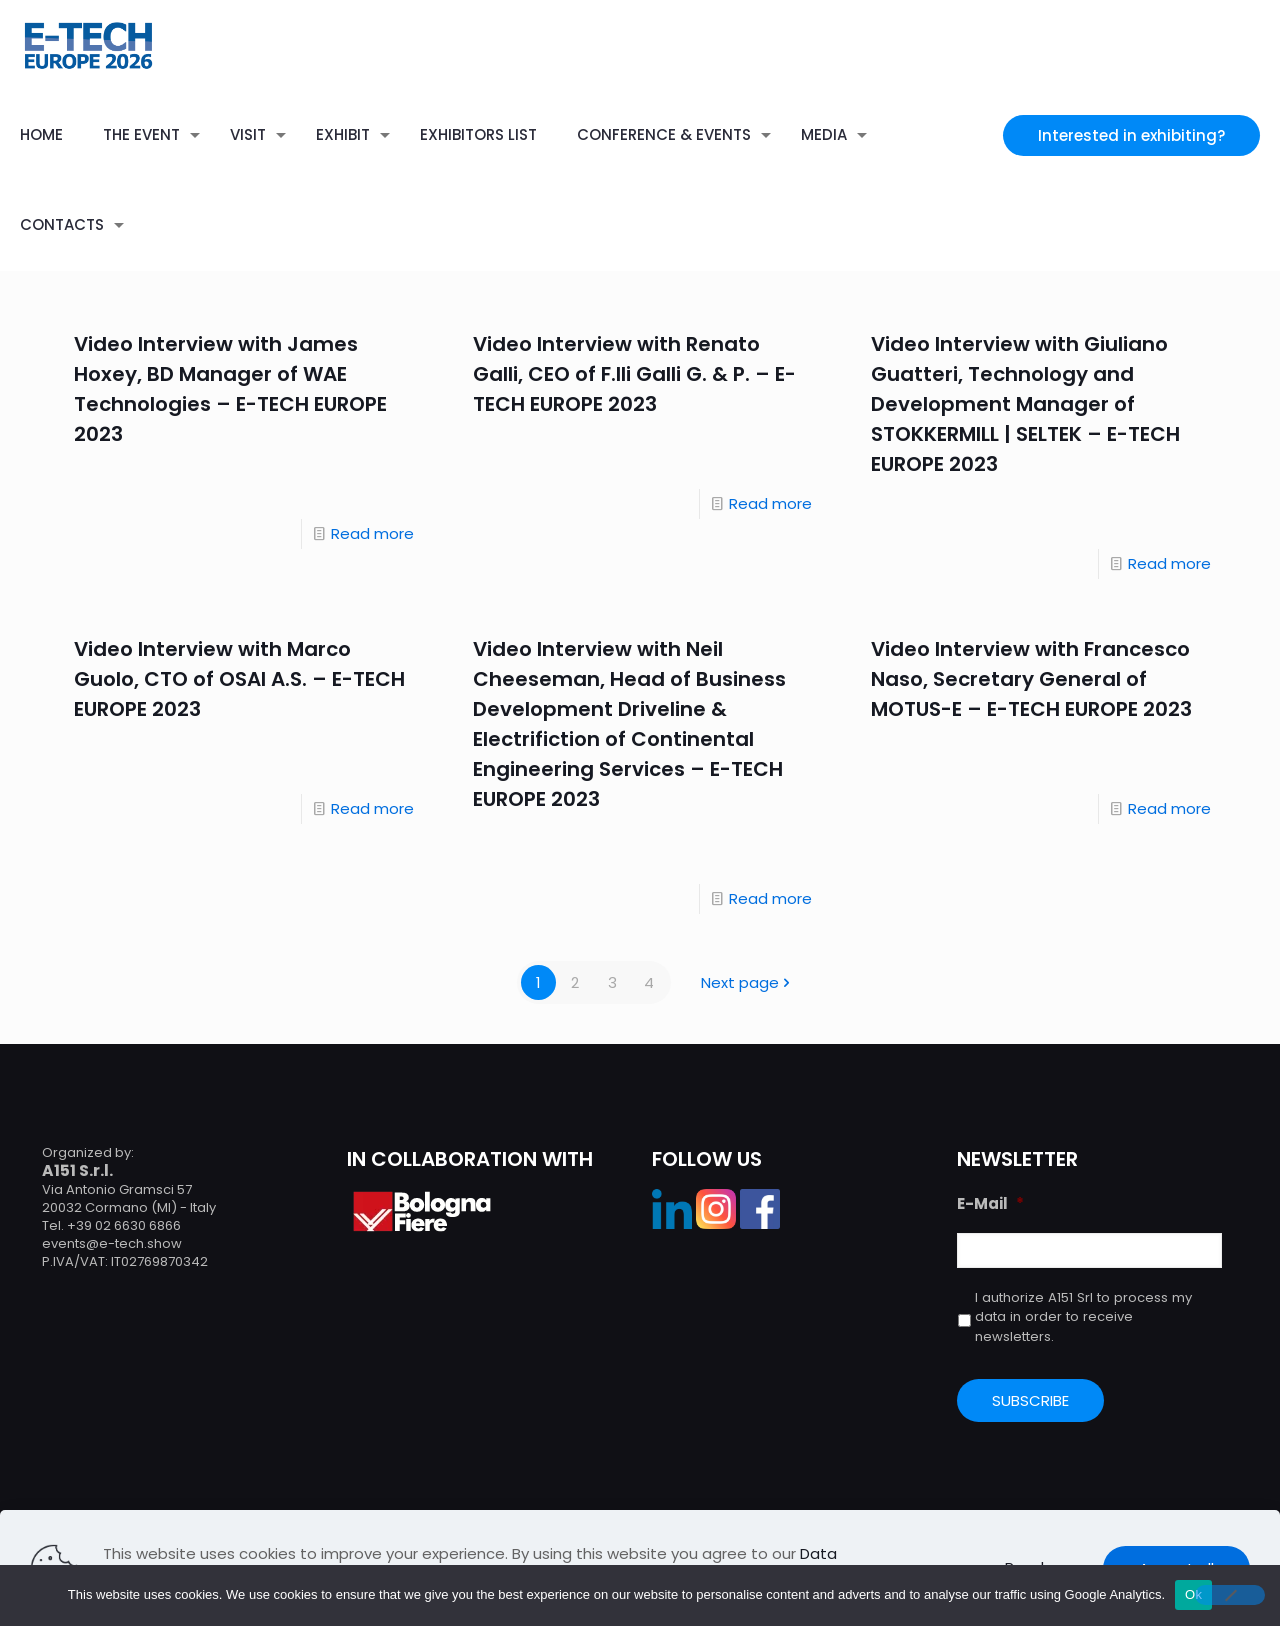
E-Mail (990, 1204)
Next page (747, 982)
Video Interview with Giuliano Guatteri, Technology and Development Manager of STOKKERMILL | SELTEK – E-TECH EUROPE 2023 (1025, 404)
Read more (372, 533)
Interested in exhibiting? (1131, 135)
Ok (1193, 1594)
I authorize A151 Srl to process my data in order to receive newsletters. (1083, 1317)
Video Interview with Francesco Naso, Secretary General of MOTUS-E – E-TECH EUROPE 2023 (1031, 679)
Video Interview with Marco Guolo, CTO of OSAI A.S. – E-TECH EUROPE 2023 (239, 679)
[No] (1230, 1595)
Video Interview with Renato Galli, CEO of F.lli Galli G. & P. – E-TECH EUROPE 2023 (634, 374)
